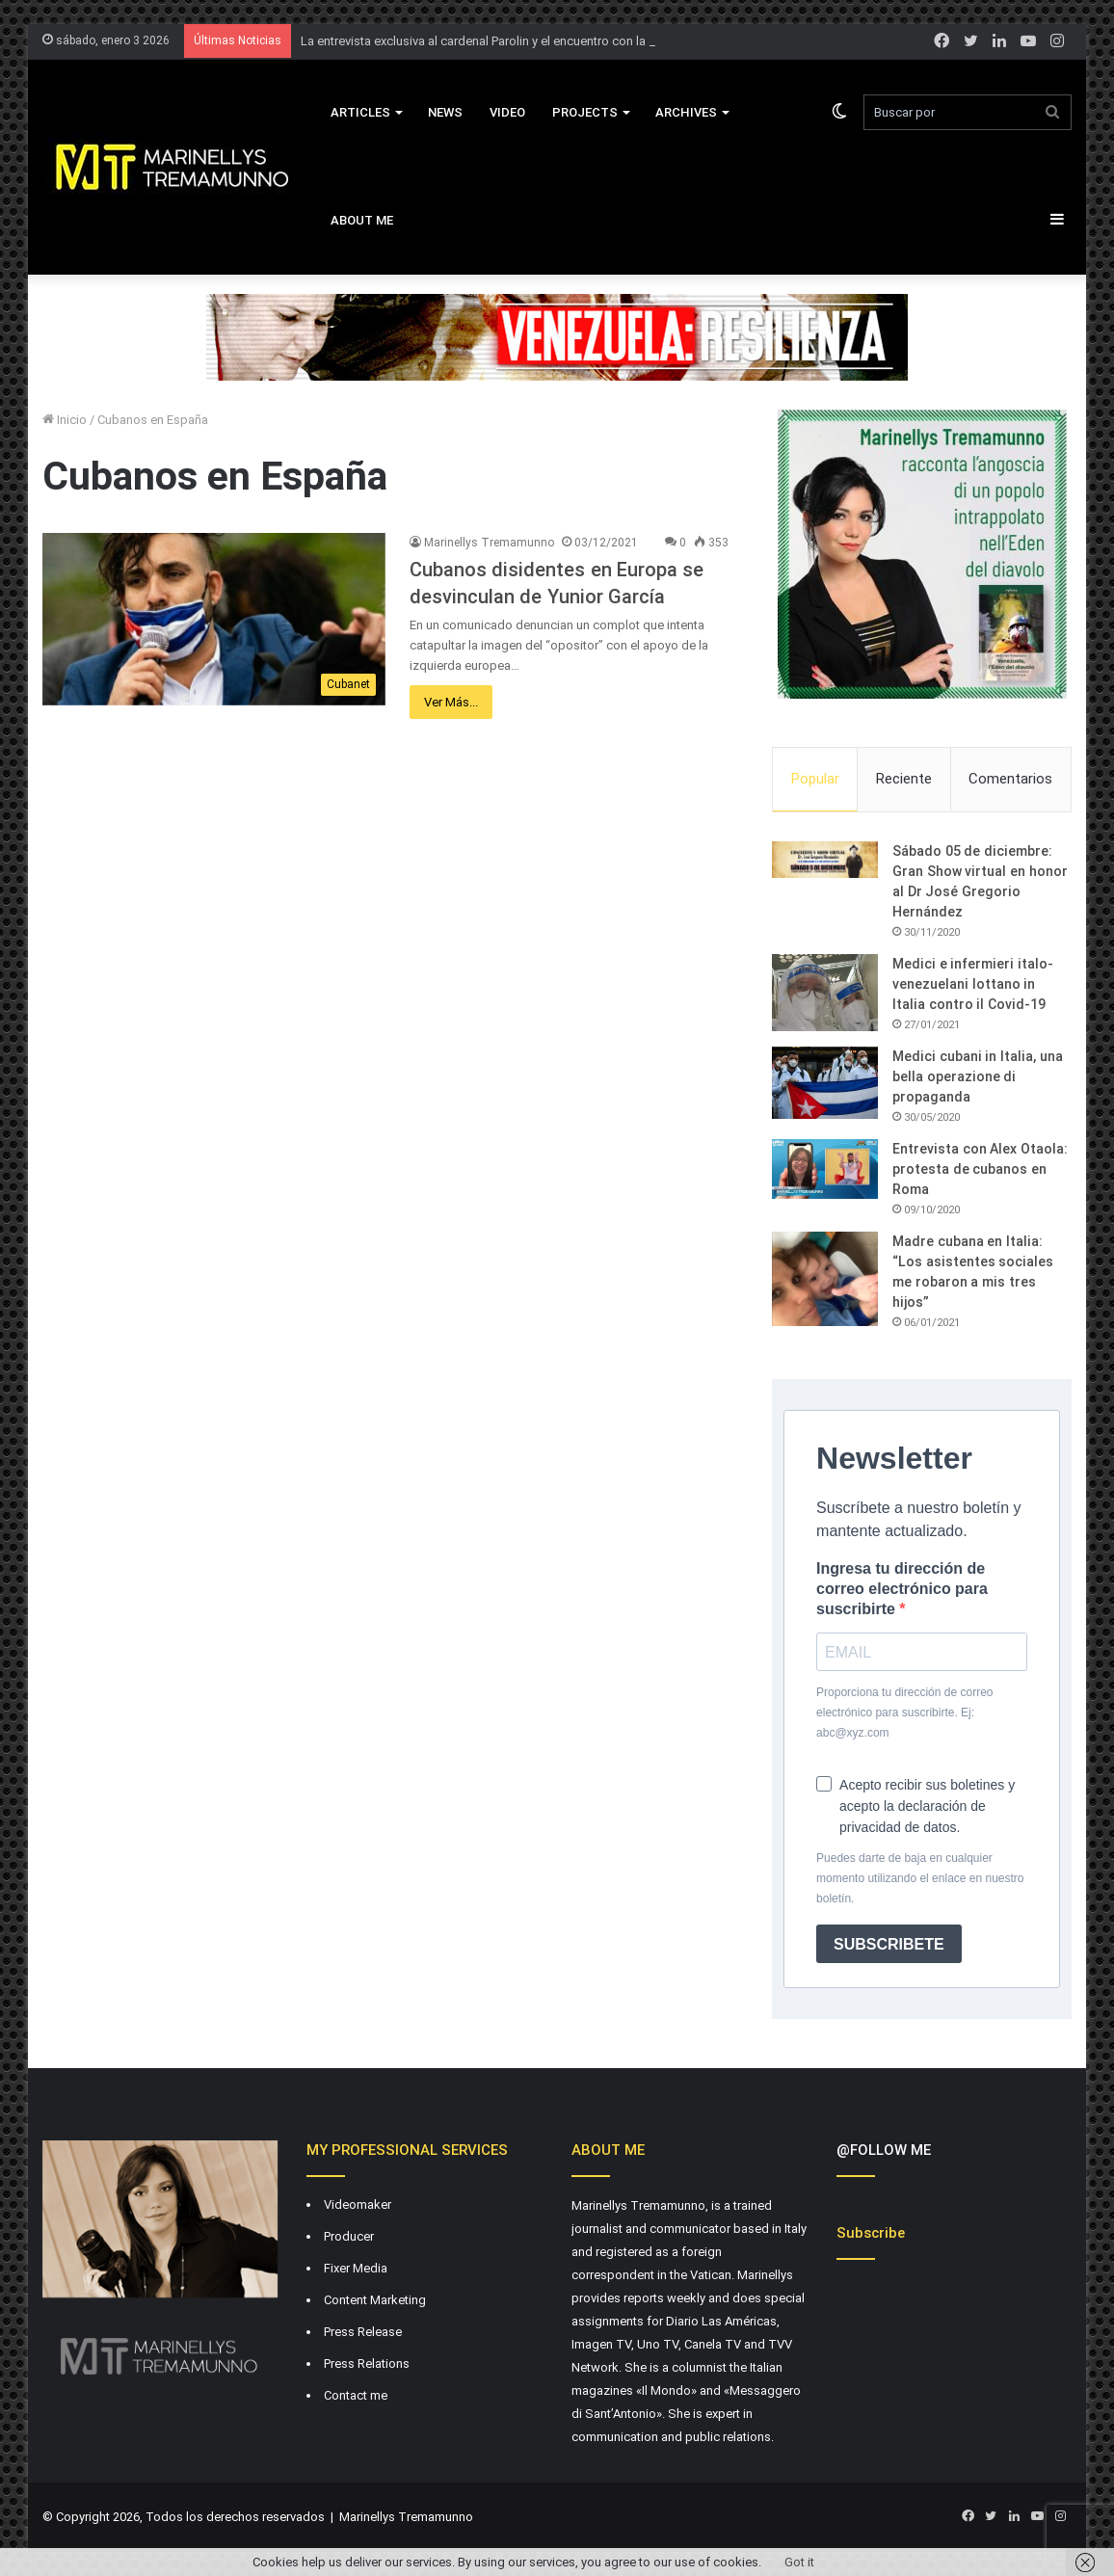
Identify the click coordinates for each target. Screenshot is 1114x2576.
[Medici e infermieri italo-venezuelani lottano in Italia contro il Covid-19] (825, 992)
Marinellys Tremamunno (489, 542)
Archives (686, 112)
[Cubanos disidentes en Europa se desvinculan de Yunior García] (213, 618)
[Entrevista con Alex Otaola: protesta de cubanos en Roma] (825, 1169)
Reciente (904, 778)
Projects (585, 112)
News (445, 112)
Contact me (355, 2395)
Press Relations (367, 2363)
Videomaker (357, 2204)
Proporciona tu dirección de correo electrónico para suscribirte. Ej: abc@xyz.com (904, 1712)
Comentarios (1010, 778)
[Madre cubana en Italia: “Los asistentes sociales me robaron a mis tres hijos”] (825, 1279)
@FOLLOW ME (883, 2150)
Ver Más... (451, 702)
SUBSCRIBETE (889, 1944)
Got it (799, 2562)
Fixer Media (355, 2268)
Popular (815, 778)
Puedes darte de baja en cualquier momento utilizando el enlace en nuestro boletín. (919, 1878)
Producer (349, 2236)
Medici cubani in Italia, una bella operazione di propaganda (977, 1076)
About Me (362, 220)
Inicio (64, 419)
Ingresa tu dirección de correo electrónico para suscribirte (902, 1588)
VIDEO (507, 112)
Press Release (363, 2331)
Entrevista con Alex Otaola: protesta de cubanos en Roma (980, 1169)
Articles (360, 112)
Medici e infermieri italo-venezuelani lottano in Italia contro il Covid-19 (972, 984)
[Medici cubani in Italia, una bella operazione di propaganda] (825, 1083)
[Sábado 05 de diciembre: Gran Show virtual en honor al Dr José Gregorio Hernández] (825, 859)
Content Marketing (375, 2300)
